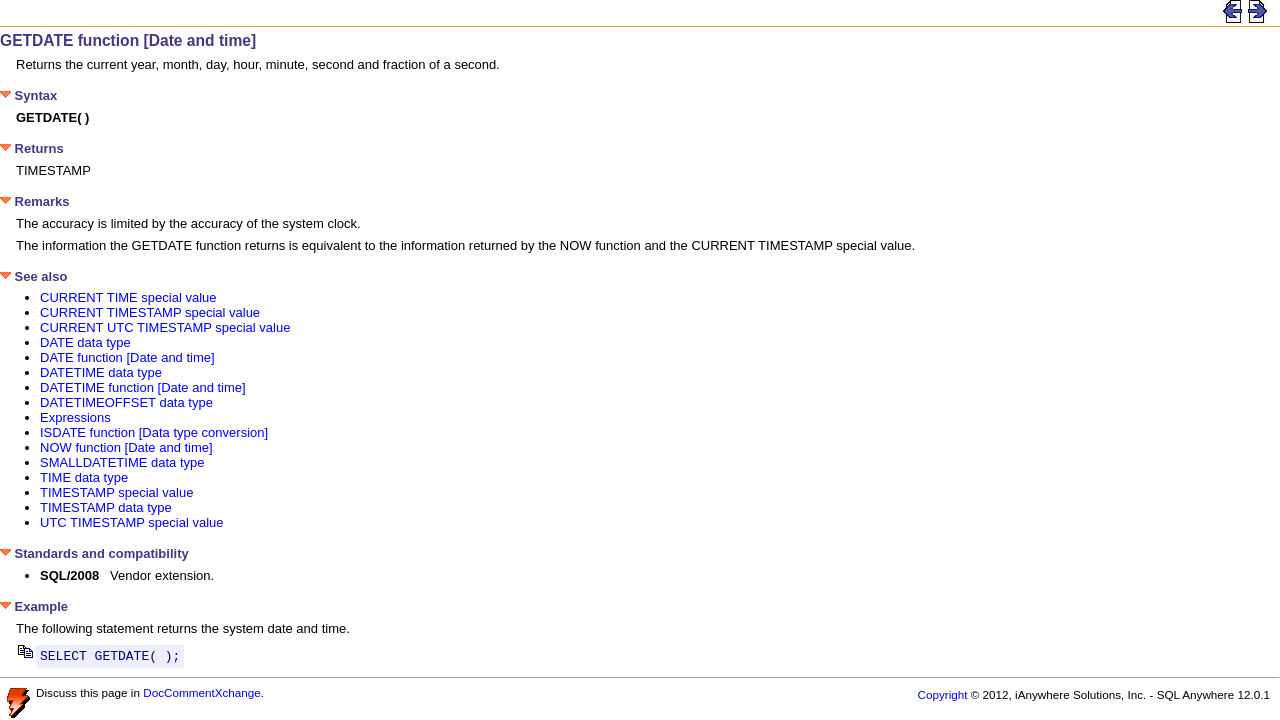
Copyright (942, 697)
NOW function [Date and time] (126, 447)
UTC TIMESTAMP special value (132, 522)
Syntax (28, 95)
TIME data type (84, 477)
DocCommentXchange (202, 695)
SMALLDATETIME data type (122, 462)
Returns (32, 148)
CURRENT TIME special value (128, 297)
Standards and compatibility (94, 553)
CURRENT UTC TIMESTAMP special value (165, 327)
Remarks (35, 201)
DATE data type (85, 342)
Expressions (75, 417)
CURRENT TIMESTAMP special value (150, 312)
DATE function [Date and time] (127, 357)
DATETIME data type (101, 372)
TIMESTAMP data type (106, 507)
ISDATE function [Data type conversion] (154, 432)
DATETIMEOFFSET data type (126, 402)
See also (33, 276)
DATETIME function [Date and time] (143, 387)
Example (34, 606)
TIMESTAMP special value (116, 492)
